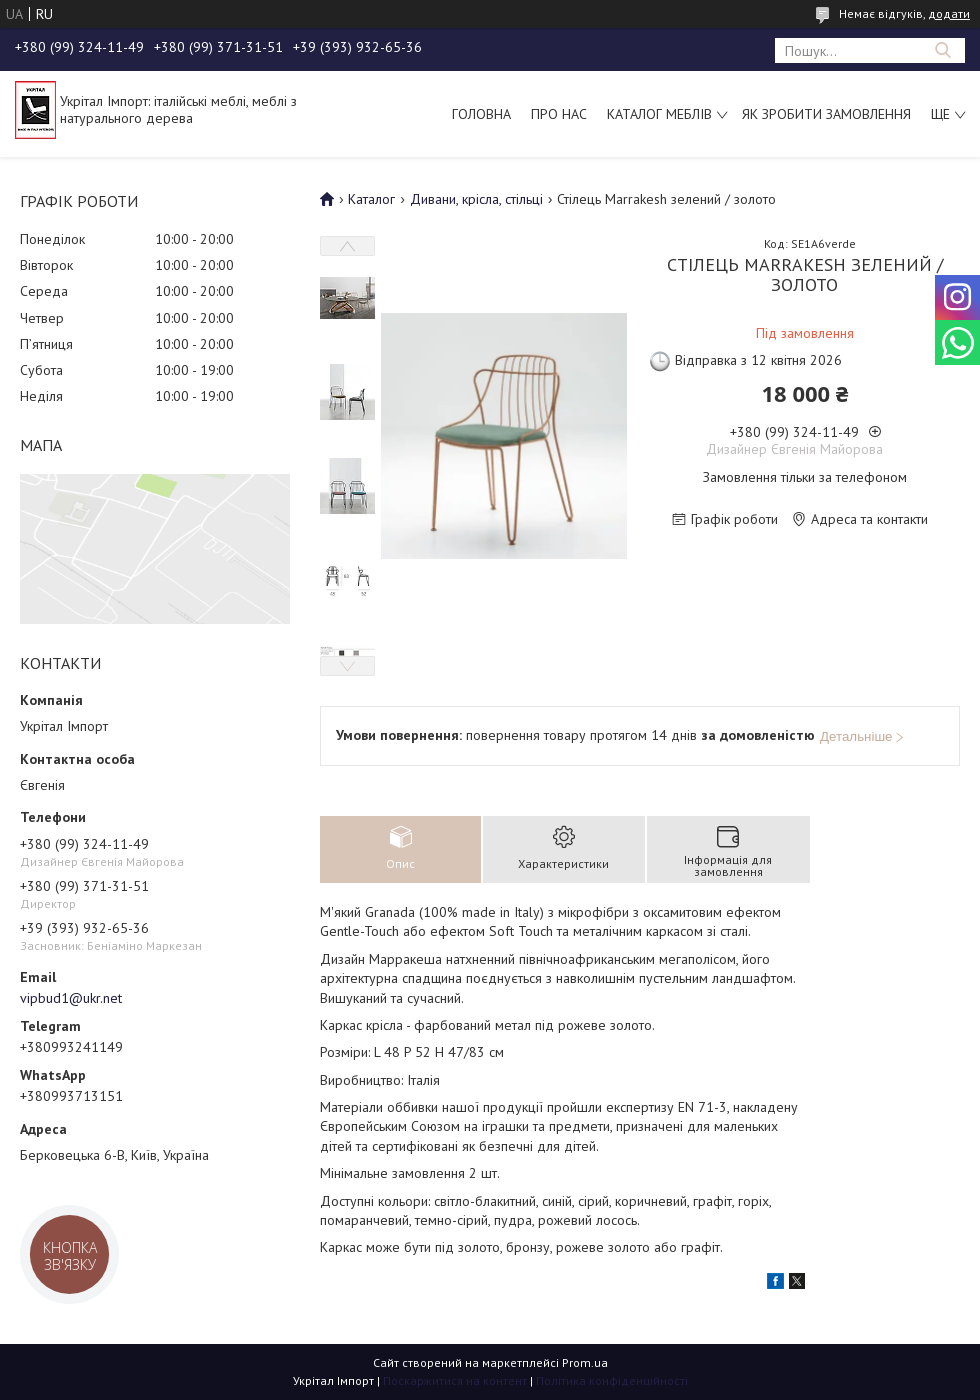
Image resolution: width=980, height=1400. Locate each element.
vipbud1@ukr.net (71, 998)
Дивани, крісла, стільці (476, 199)
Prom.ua (585, 1362)
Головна (481, 114)
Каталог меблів (659, 114)
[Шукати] (942, 50)
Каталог (371, 199)
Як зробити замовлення (826, 114)
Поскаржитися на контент (455, 1380)
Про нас (559, 114)
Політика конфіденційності (612, 1380)
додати (949, 13)
